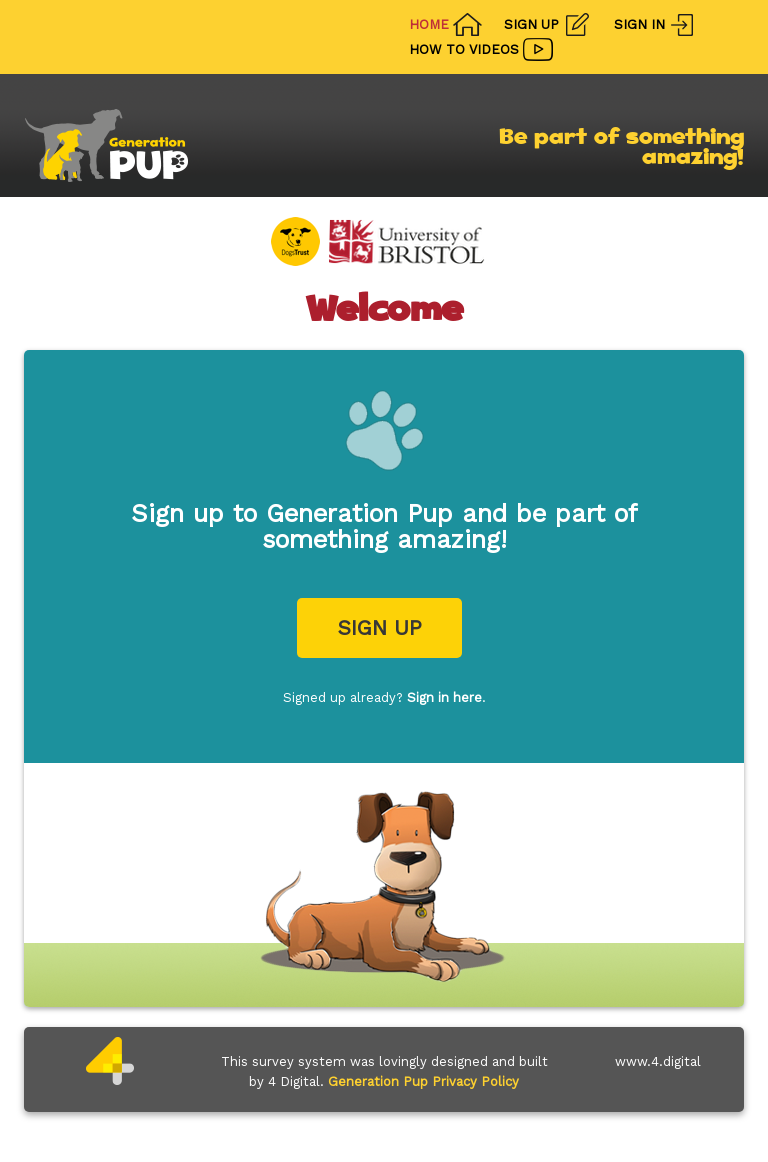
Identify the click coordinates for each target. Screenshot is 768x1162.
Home (429, 24)
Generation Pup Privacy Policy (423, 1081)
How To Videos (464, 49)
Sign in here (444, 697)
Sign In (639, 24)
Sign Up (531, 24)
